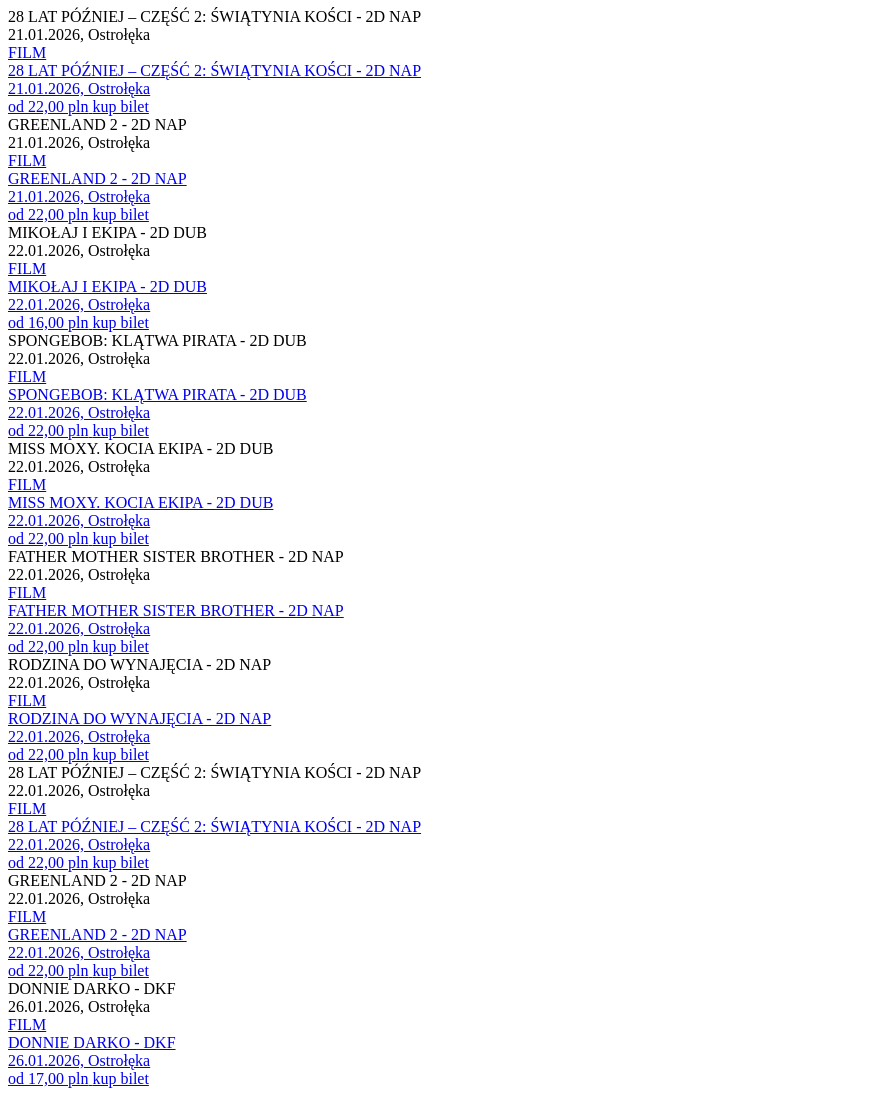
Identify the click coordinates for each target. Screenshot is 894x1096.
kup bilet (120, 106)
